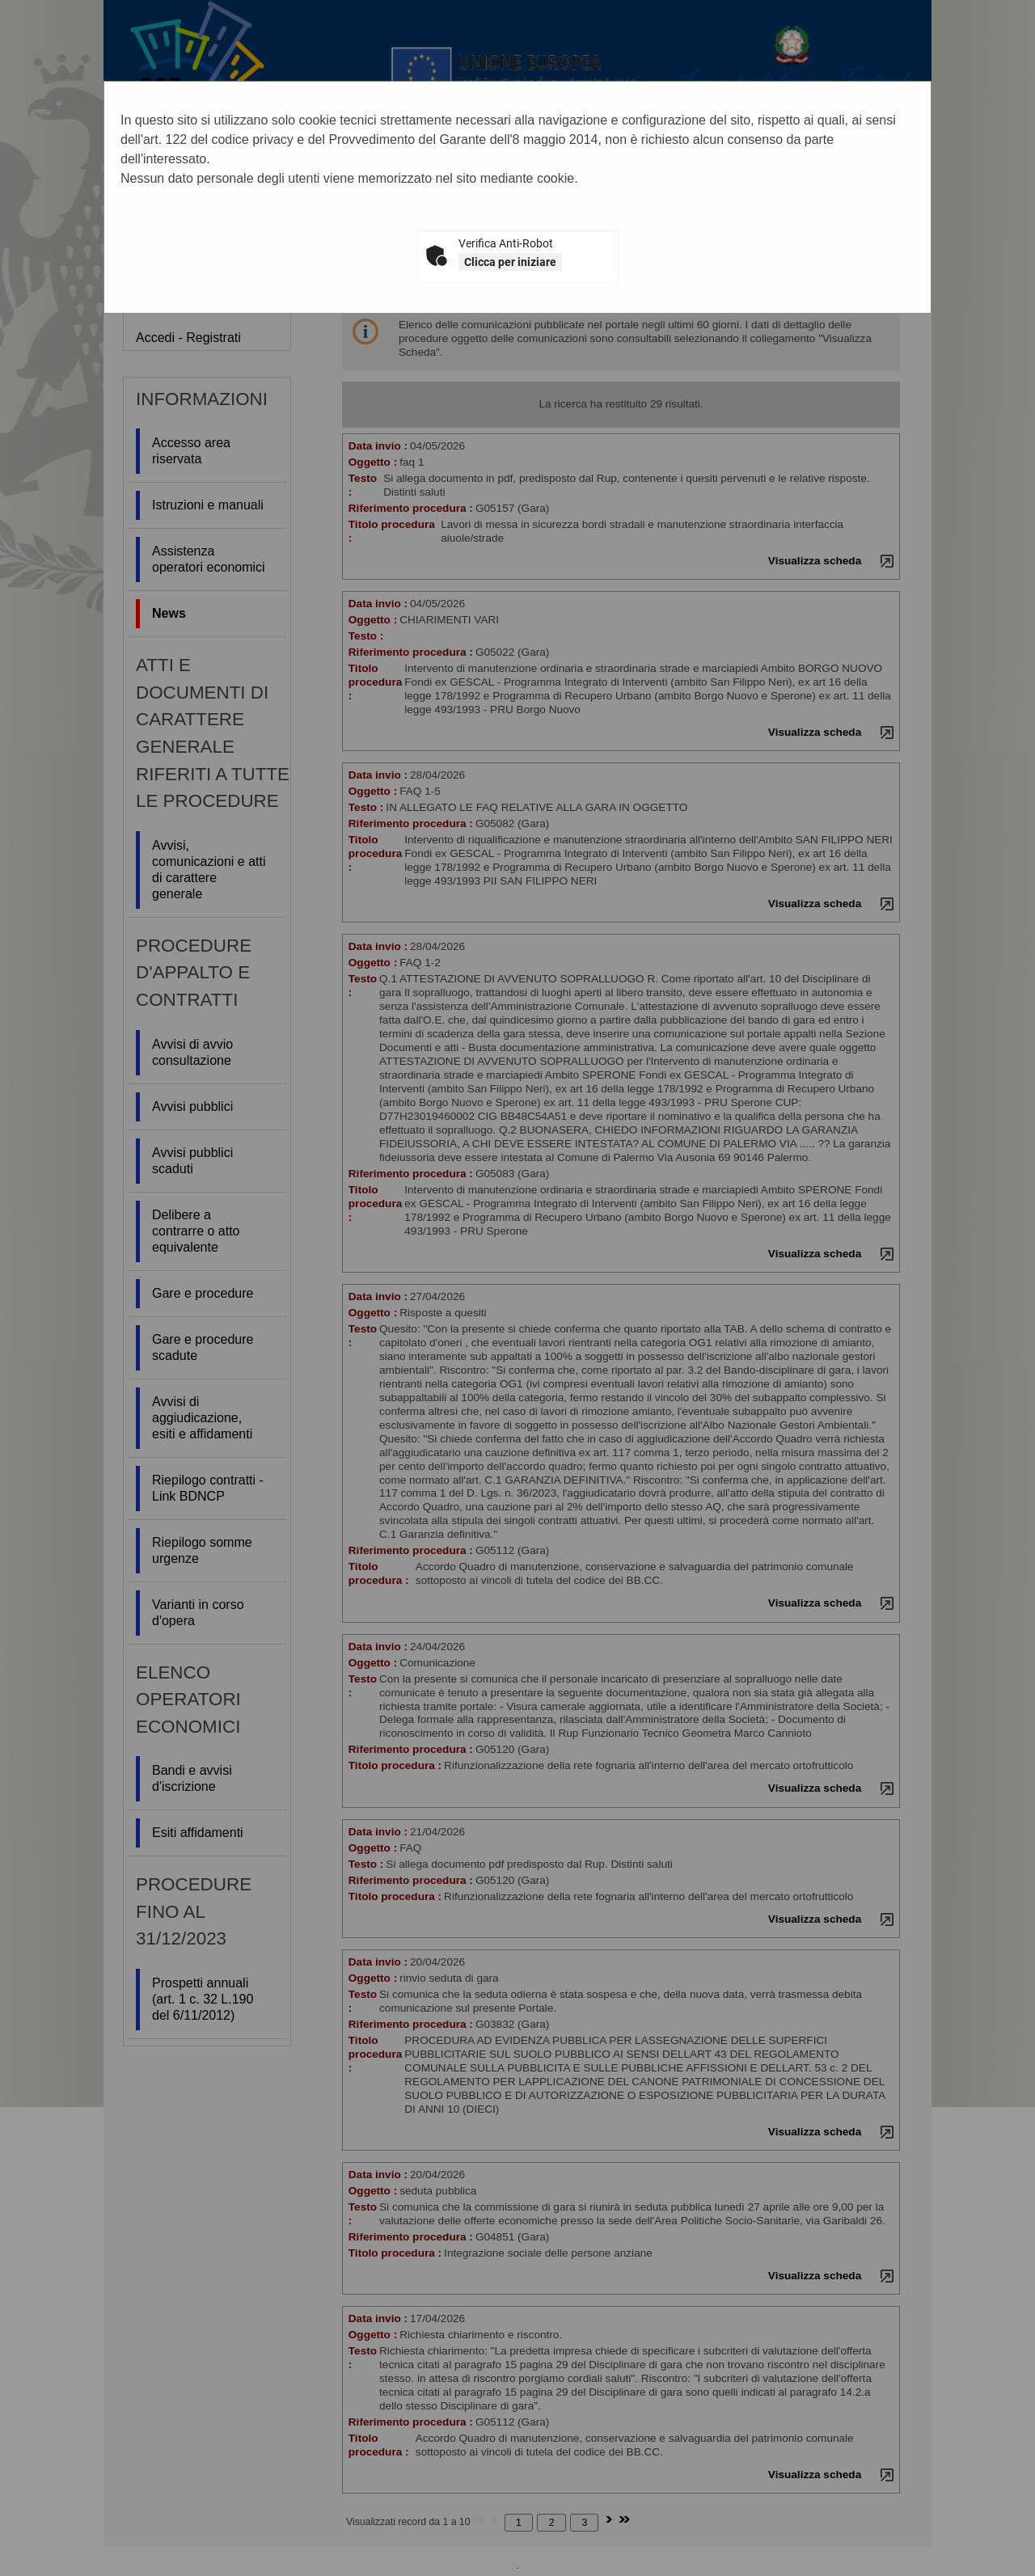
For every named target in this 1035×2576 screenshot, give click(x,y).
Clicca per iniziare (510, 261)
